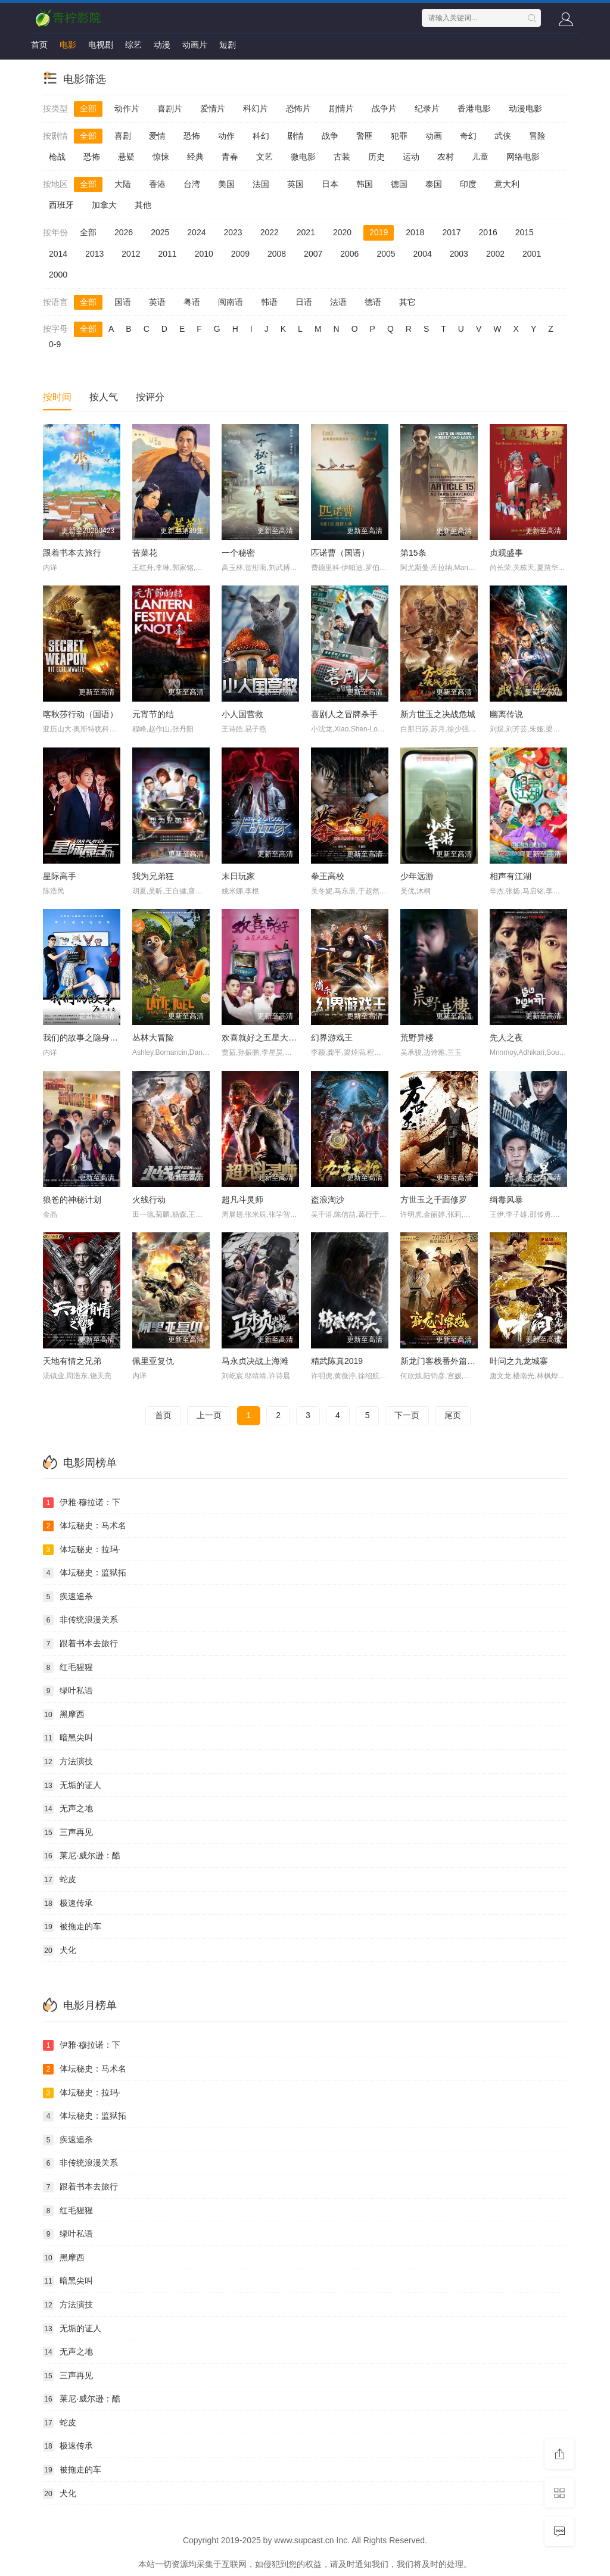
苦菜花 (144, 552)
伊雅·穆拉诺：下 (81, 1502)
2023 (232, 232)
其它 (407, 302)
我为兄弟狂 (153, 876)
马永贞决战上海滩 (255, 1361)
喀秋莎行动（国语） (80, 714)
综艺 (133, 44)
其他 (143, 205)
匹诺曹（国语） (340, 552)
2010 (204, 253)
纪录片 (427, 108)
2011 (167, 253)
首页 (39, 44)
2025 (160, 232)
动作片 (126, 108)
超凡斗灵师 (242, 1199)
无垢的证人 (72, 1785)
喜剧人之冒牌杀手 (344, 714)
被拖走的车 (72, 1926)
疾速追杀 (68, 1596)
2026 (123, 232)
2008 (276, 253)
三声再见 (68, 1832)
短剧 (227, 44)
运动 (411, 156)
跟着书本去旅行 (72, 552)
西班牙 (61, 205)
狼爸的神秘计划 (72, 1199)
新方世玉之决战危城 (437, 714)
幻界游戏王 (332, 1037)
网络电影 (523, 156)
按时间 (57, 397)
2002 (495, 253)
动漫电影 (525, 108)
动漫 (162, 44)
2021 (306, 232)
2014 (58, 253)
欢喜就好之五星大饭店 (263, 1037)
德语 (373, 302)
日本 (330, 184)
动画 (433, 136)
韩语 (269, 302)
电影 (68, 44)
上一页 (209, 1415)
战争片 (384, 108)
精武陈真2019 (337, 1361)
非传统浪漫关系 (80, 1620)
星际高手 (59, 876)
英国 (295, 184)
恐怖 (191, 136)
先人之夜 (506, 1037)
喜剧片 (169, 108)
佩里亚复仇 (153, 1361)
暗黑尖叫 (68, 1738)
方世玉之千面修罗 (433, 1199)
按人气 (103, 397)
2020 (342, 232)
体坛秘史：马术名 (84, 1526)
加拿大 (104, 205)
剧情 (295, 136)
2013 (94, 253)
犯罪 (399, 136)
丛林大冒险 (153, 1037)
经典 (195, 156)
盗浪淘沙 (327, 1199)
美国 (226, 184)
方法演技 (68, 1761)
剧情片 (341, 108)
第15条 (413, 552)
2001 (531, 253)
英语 (157, 302)
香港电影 (474, 108)
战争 (330, 136)
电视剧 (100, 44)
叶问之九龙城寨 (519, 1361)
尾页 (452, 1415)
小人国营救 (242, 714)
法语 (338, 302)
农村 (445, 156)
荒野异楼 (417, 1037)
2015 (524, 232)
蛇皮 (59, 1879)
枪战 (57, 156)
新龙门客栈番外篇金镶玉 (446, 1361)
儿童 (480, 156)
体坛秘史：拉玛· (81, 1549)
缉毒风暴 (506, 1199)
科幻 (261, 136)
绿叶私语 (68, 1691)
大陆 (122, 184)
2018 (415, 232)
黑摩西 (64, 1714)
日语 (303, 302)
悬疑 (126, 156)
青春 (230, 156)
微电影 (303, 156)
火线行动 (149, 1199)
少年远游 (417, 876)
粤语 (191, 302)
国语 (122, 302)
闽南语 (230, 302)
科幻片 (255, 108)
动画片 (194, 44)
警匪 (364, 136)
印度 (468, 184)
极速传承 (68, 1903)
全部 (88, 108)
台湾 (191, 184)
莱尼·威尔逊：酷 (81, 1856)
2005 (385, 253)
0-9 (55, 344)
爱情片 (212, 108)
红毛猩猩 (68, 1667)
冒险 (537, 136)
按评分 (150, 397)
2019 (378, 232)
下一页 (406, 1415)
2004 (422, 253)
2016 (488, 232)
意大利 (506, 184)
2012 (131, 253)
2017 (451, 232)
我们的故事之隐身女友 (84, 1037)
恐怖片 (298, 108)
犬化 (59, 1950)
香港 (157, 184)
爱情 (157, 136)
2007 (313, 253)
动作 (226, 136)
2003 (459, 253)
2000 (58, 274)
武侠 (502, 136)
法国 (261, 184)
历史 (376, 156)
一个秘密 (238, 552)
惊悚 (160, 156)
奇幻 (468, 136)
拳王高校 (327, 876)
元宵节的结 (153, 714)
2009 (240, 253)
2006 (349, 253)
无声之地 (68, 1808)
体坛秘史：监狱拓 (84, 1573)
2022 (269, 232)
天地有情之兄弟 (72, 1361)
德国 (399, 184)
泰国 (433, 184)
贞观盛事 (506, 552)
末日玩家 (238, 876)
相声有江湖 (510, 876)
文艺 (264, 156)
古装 (342, 156)
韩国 (364, 184)
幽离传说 (506, 714)
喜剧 (122, 136)
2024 (196, 232)
